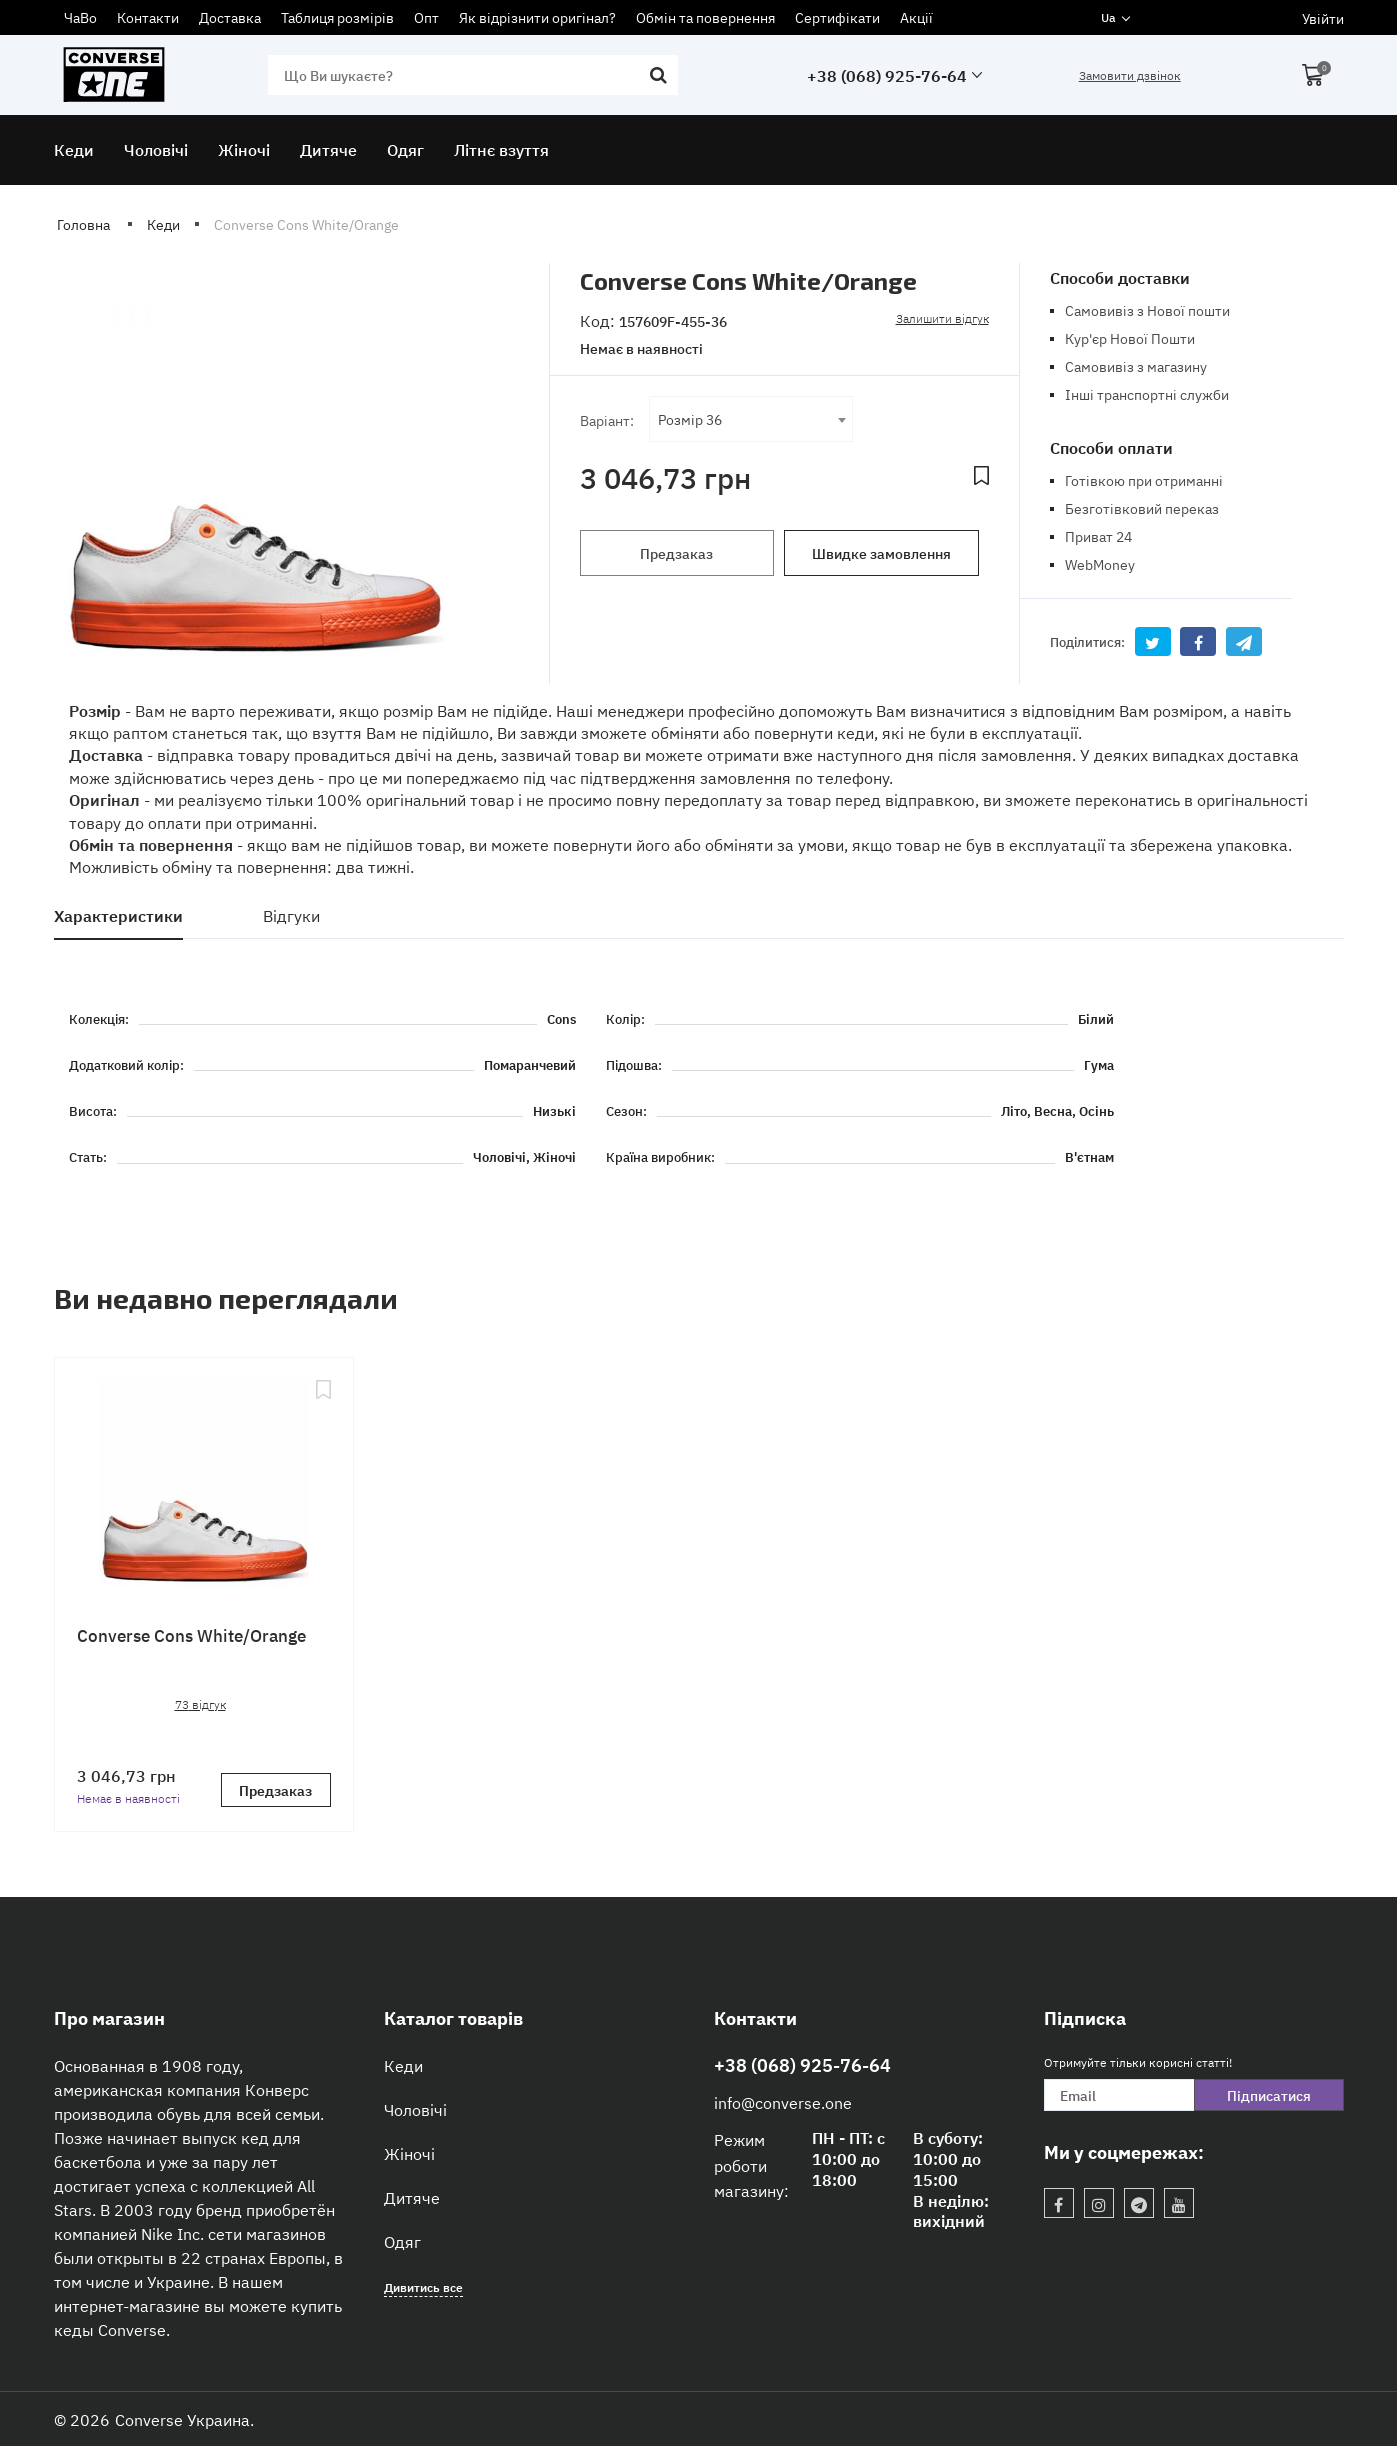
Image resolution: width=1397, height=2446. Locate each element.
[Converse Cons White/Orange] (204, 1485)
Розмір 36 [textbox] (690, 418)
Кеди (403, 2065)
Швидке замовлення (881, 553)
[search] (473, 75)
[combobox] (751, 419)
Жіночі (409, 2153)
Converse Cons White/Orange (191, 1634)
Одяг (402, 2241)
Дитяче (412, 2197)
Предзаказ (676, 553)
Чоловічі (415, 2109)
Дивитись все (423, 2286)
